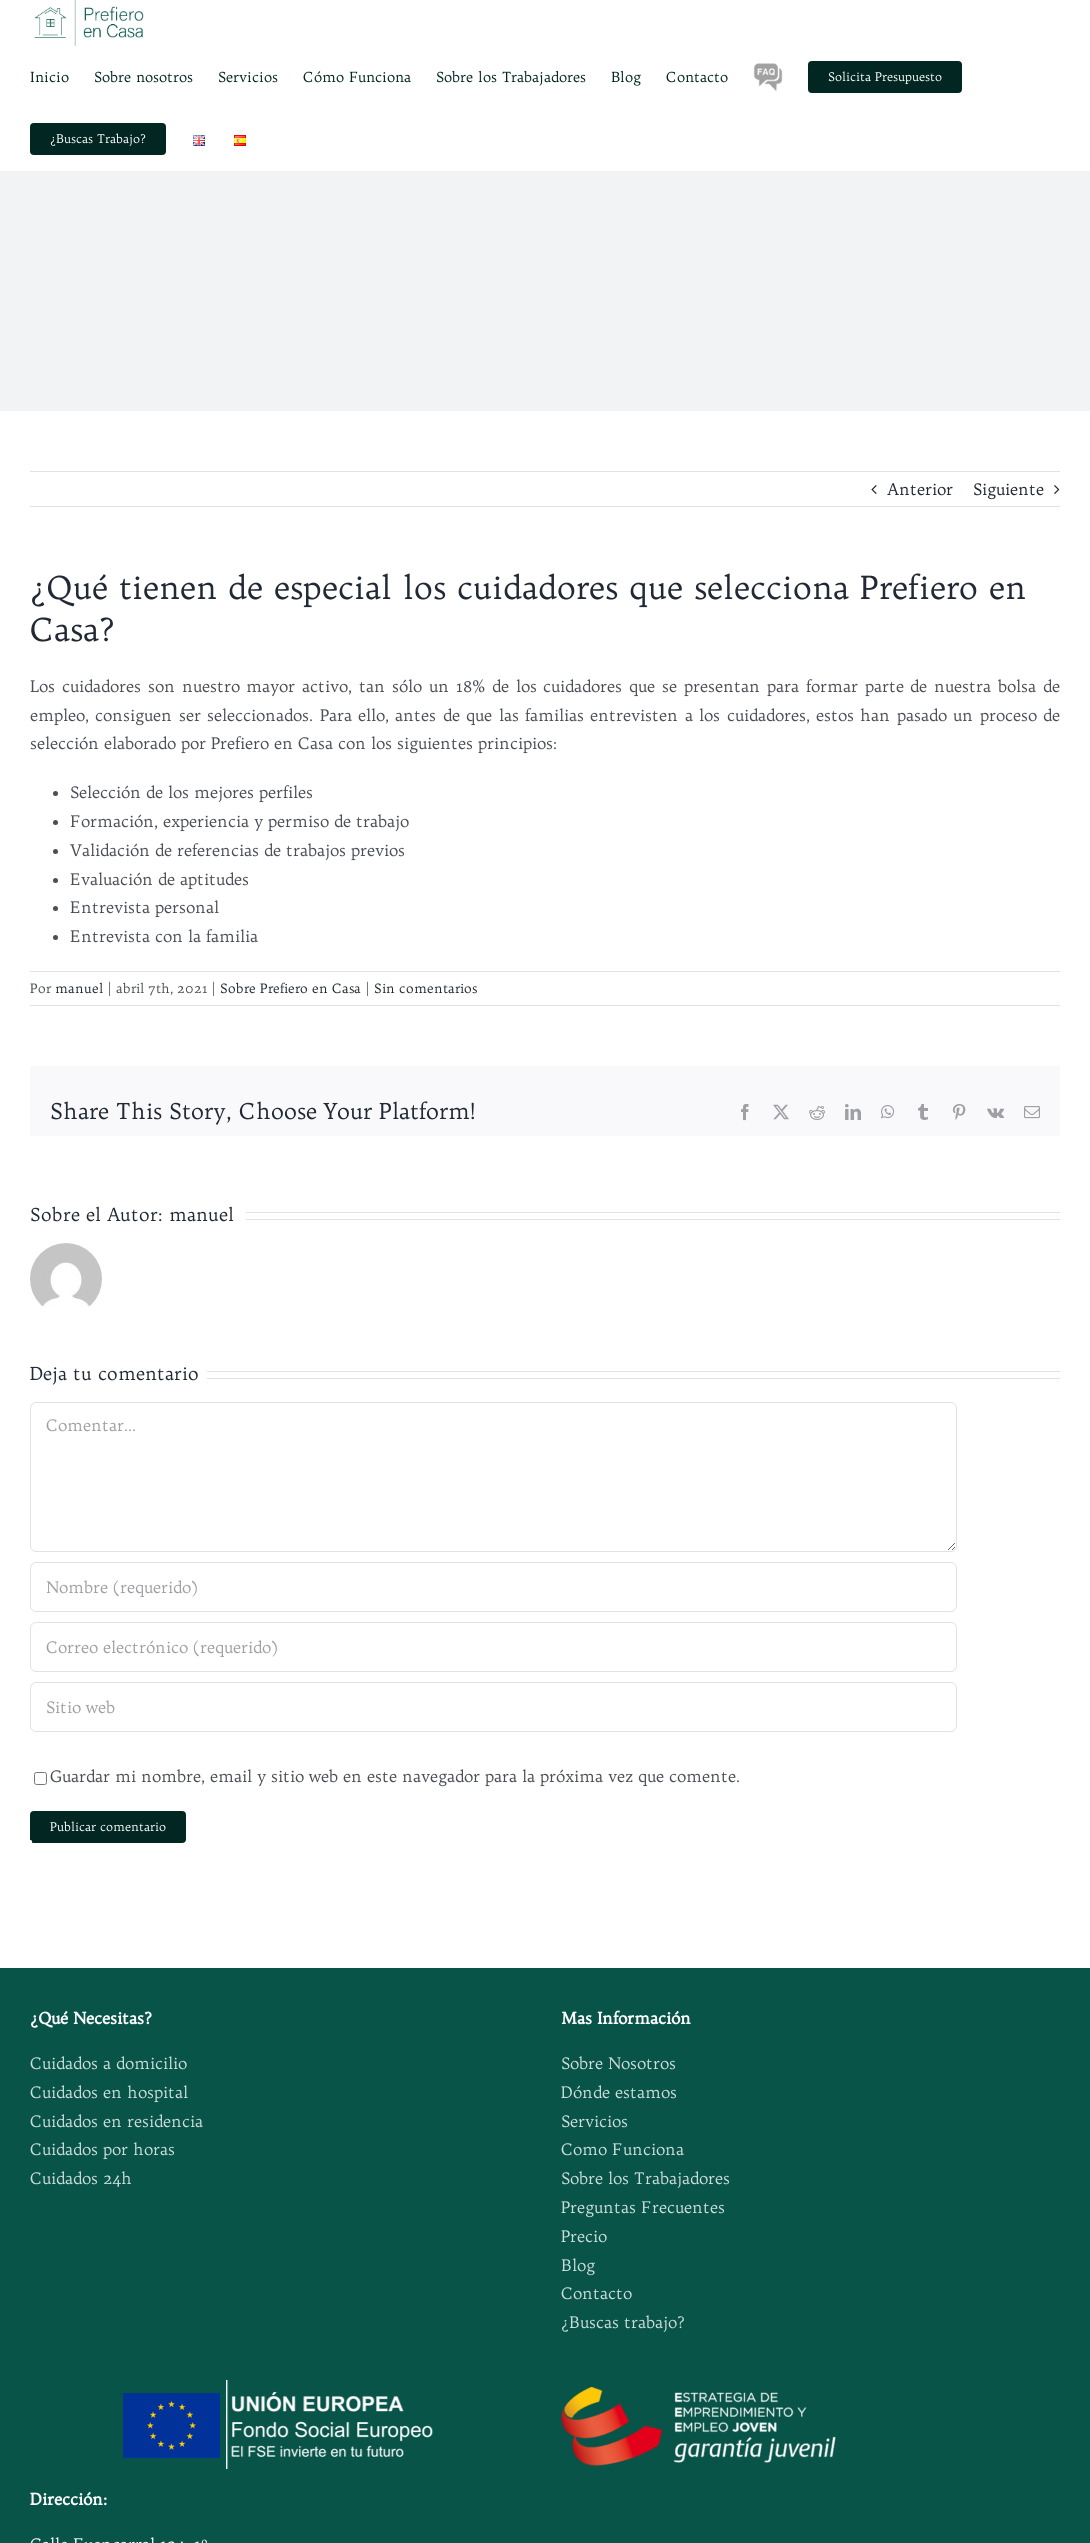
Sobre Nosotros (618, 2063)
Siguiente (1008, 489)
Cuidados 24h (81, 2178)
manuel (79, 988)
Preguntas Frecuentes (643, 2207)
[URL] (493, 1707)
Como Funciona (622, 2149)
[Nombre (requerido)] (493, 1587)
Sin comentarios (425, 988)
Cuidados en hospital (109, 2092)
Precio (584, 2236)
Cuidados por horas (102, 2149)
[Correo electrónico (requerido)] (493, 1647)
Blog (578, 2265)
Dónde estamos (619, 2092)
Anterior (920, 489)
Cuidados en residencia (116, 2121)
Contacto (596, 2293)
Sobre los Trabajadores (645, 2178)
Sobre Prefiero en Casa (290, 988)
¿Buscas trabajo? (623, 2322)
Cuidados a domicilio (108, 2063)
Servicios (594, 2121)
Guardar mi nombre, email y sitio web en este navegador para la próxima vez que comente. (395, 1776)
